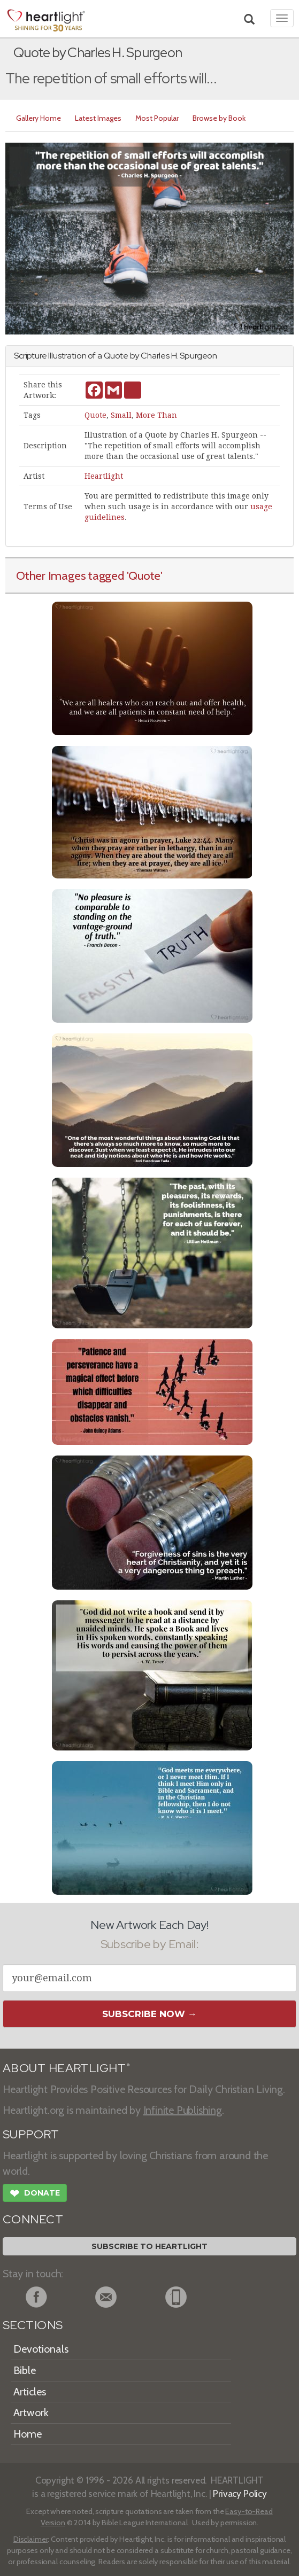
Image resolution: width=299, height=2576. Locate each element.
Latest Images (98, 118)
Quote (95, 415)
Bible (24, 2370)
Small (121, 415)
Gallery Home (38, 118)
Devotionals (40, 2348)
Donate (35, 2194)
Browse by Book (219, 118)
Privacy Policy (240, 2493)
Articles (29, 2391)
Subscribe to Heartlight (149, 2246)
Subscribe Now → (149, 2014)
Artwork (31, 2412)
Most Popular (157, 118)
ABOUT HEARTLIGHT (66, 2068)
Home (27, 2433)
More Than (156, 415)
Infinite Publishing (182, 2110)
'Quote (144, 575)
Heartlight (104, 476)
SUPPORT (31, 2134)
